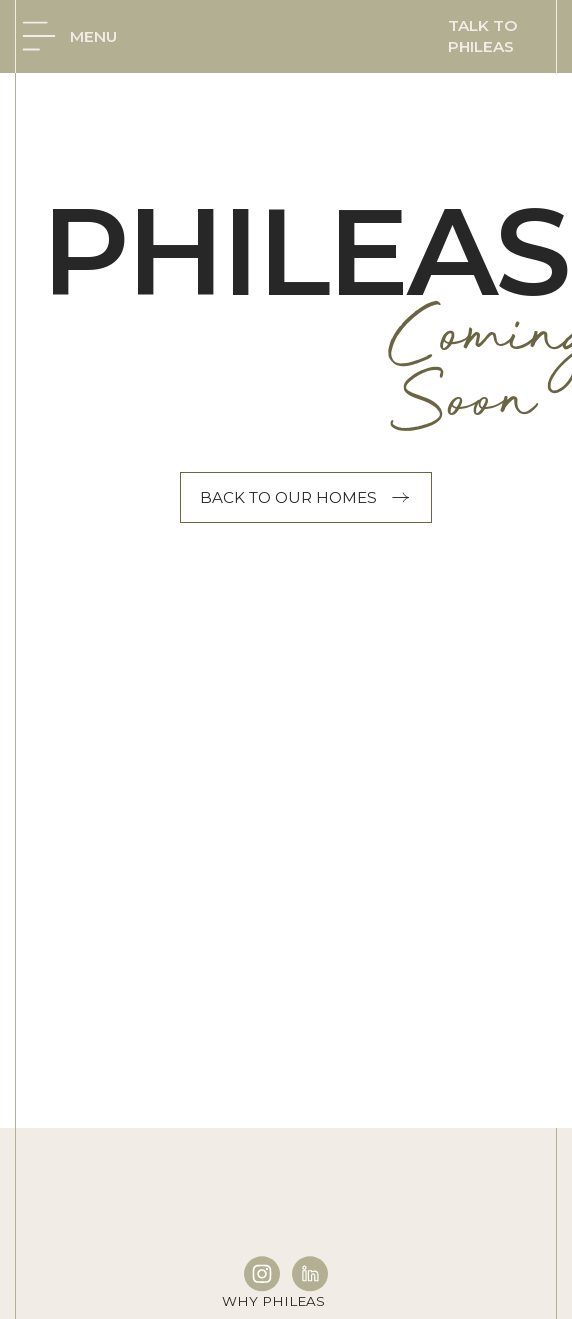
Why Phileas (273, 1301)
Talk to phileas (483, 36)
